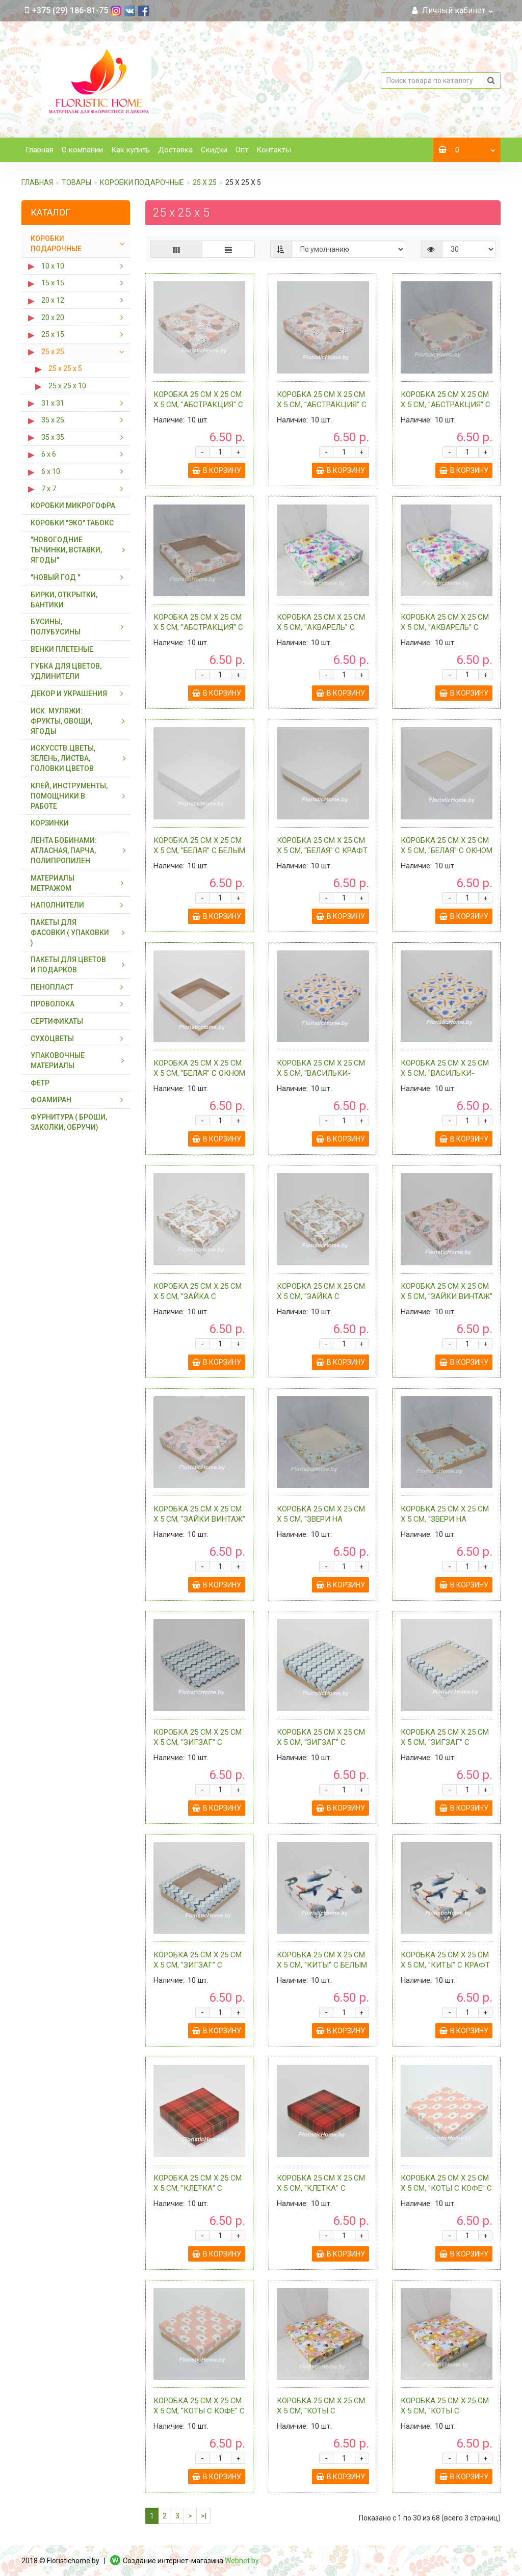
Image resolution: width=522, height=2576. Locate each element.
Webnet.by (242, 2561)
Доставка (175, 149)
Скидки (214, 149)
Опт (242, 149)
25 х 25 (205, 182)
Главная (39, 149)
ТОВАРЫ (76, 182)
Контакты (273, 149)
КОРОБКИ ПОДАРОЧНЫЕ (142, 182)
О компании (82, 149)
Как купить (130, 149)
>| (203, 2516)
